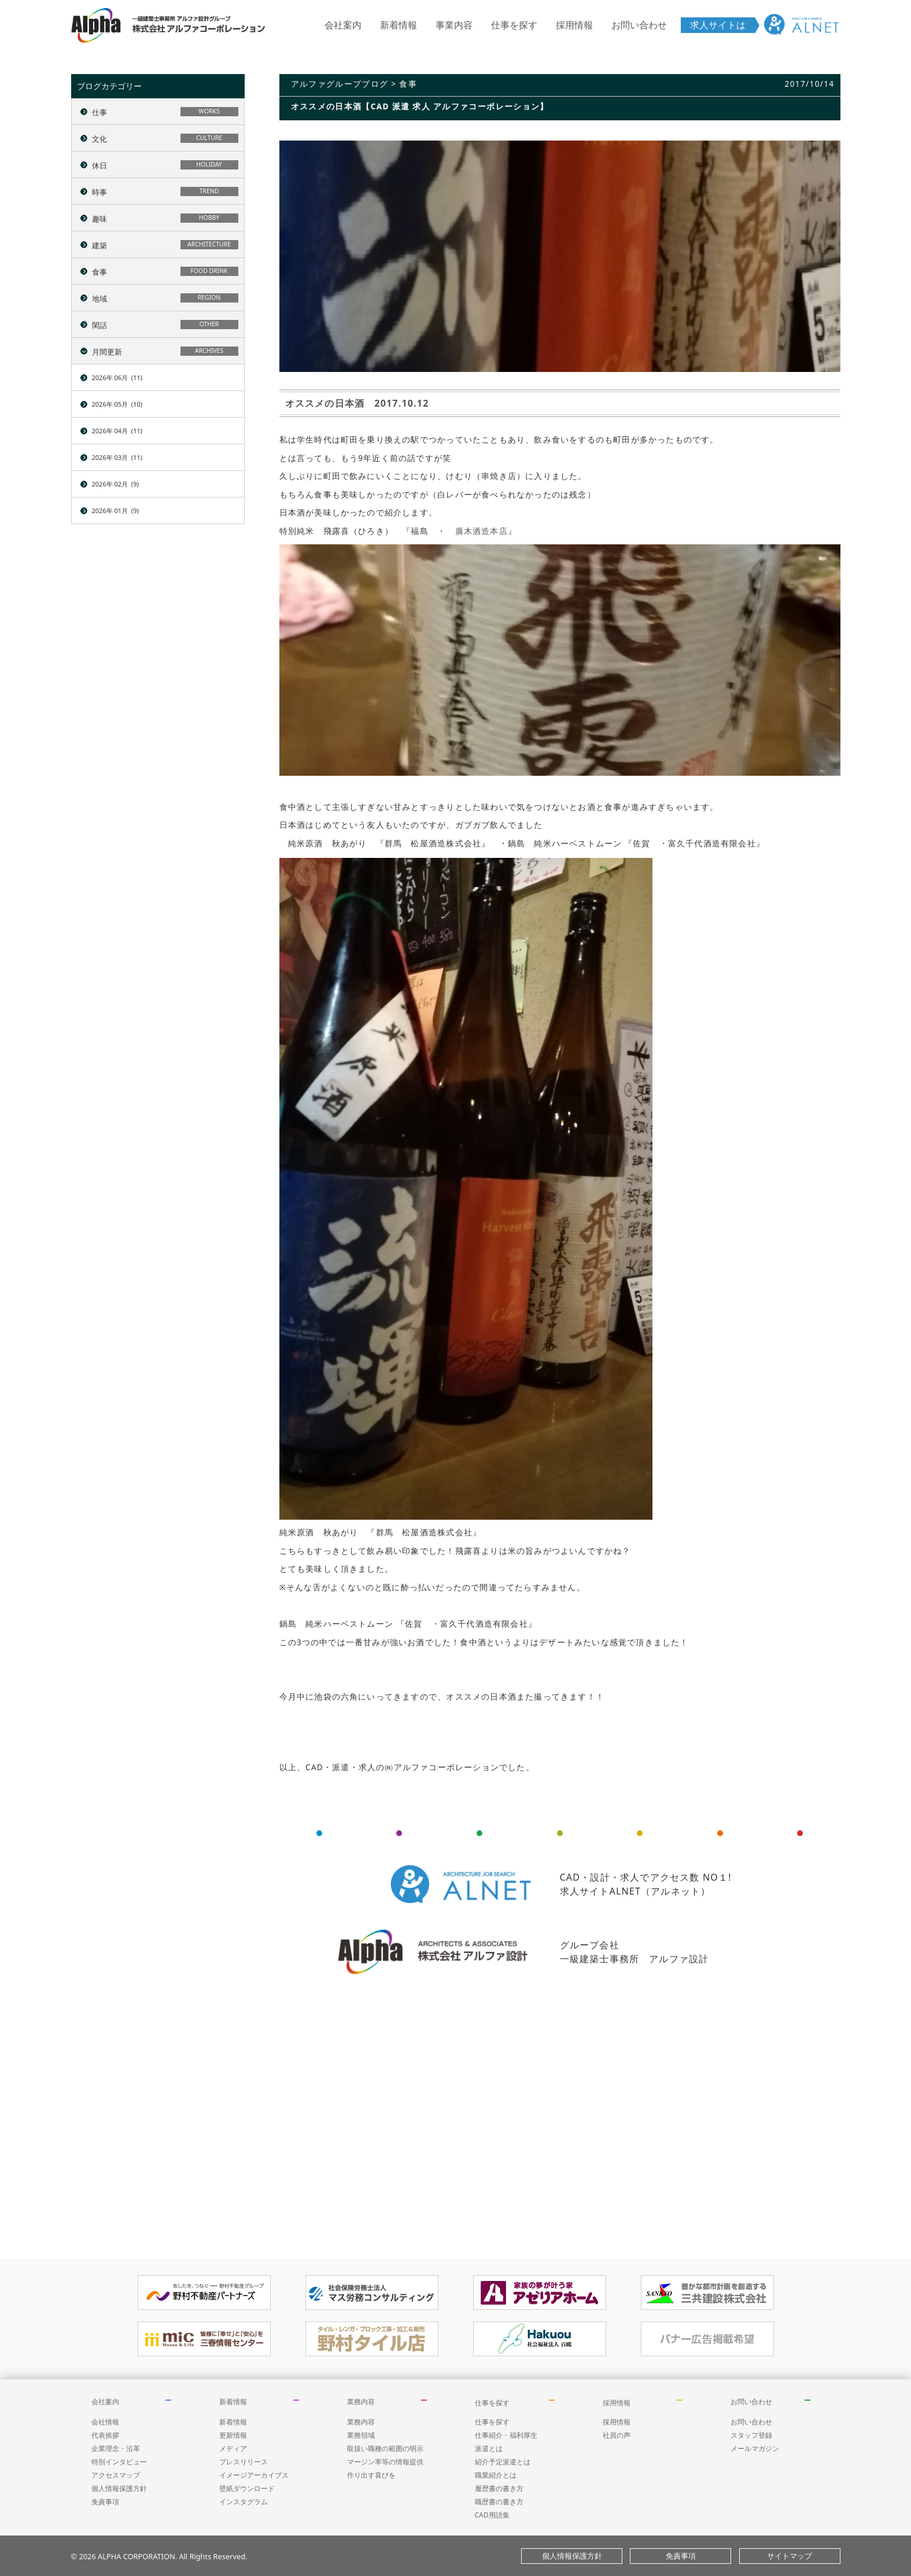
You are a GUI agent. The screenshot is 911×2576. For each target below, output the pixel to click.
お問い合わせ (639, 25)
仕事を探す (514, 25)
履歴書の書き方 (499, 2488)
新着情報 (398, 25)
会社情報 (105, 2422)
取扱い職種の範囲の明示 (385, 2448)
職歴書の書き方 (499, 2502)
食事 (408, 83)
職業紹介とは (496, 2475)
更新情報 (233, 2435)
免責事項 (105, 2502)
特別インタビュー (119, 2462)
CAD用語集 (492, 2515)
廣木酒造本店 (481, 530)
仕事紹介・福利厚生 (506, 2435)
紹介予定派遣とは (502, 2462)
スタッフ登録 (751, 2435)
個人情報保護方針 (119, 2488)
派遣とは (489, 2448)
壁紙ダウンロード (247, 2488)
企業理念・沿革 (115, 2448)
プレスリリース (243, 2462)
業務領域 (361, 2435)
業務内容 (361, 2402)
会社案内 (343, 25)
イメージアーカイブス (254, 2475)
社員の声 (616, 2435)
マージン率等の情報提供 (385, 2462)
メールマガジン (755, 2448)
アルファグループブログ (340, 83)
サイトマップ (789, 2556)
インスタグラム (243, 2502)
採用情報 (574, 25)
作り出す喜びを (371, 2475)
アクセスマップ (115, 2475)
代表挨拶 (105, 2435)
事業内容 (454, 25)
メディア (233, 2448)
